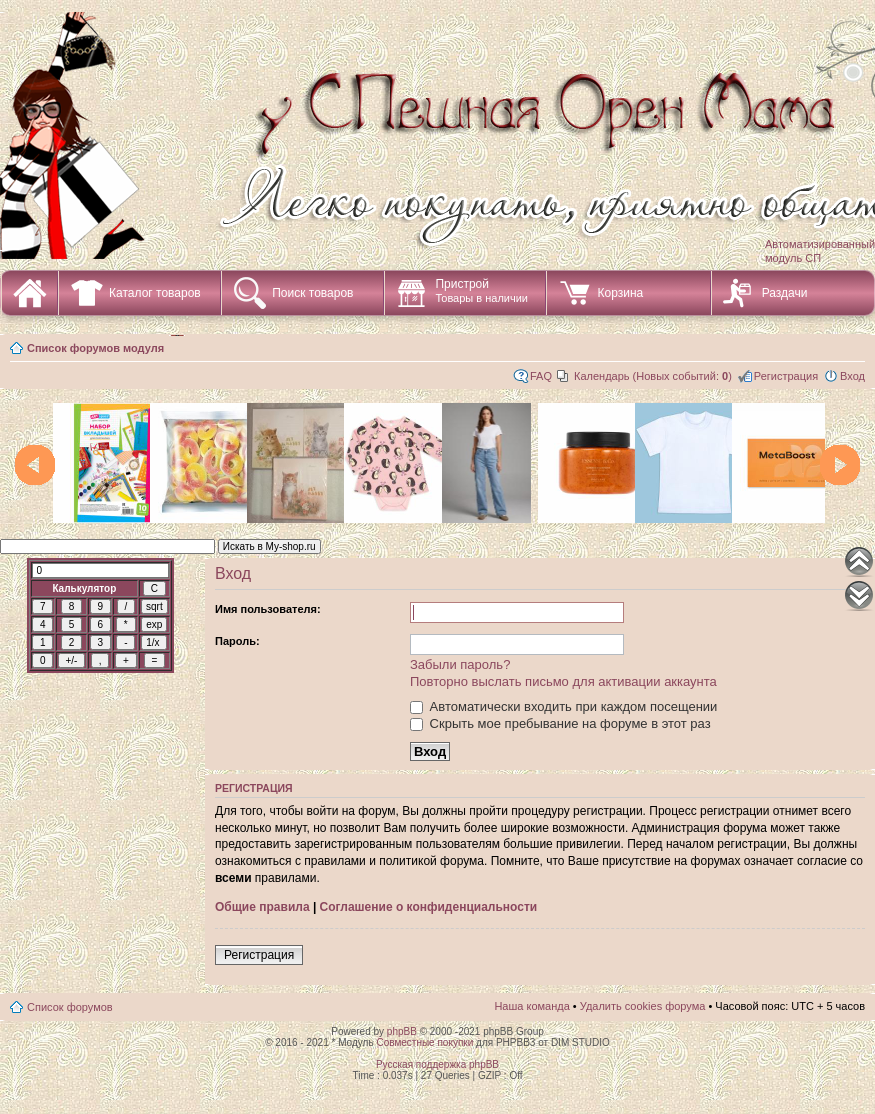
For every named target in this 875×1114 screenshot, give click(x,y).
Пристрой (481, 290)
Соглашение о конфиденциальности (429, 907)
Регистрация (786, 376)
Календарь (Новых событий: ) (653, 376)
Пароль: (237, 641)
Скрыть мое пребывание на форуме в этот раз (560, 723)
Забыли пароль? (460, 664)
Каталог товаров (155, 293)
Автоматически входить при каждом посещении (563, 706)
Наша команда (531, 1006)
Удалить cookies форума (643, 1006)
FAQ (541, 376)
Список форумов (70, 1007)
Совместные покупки (424, 1042)
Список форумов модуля (95, 348)
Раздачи (785, 293)
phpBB (402, 1031)
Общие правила (262, 907)
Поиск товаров (312, 293)
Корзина (620, 293)
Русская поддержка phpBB (437, 1064)
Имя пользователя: (268, 609)
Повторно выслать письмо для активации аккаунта (563, 681)
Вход (852, 376)
